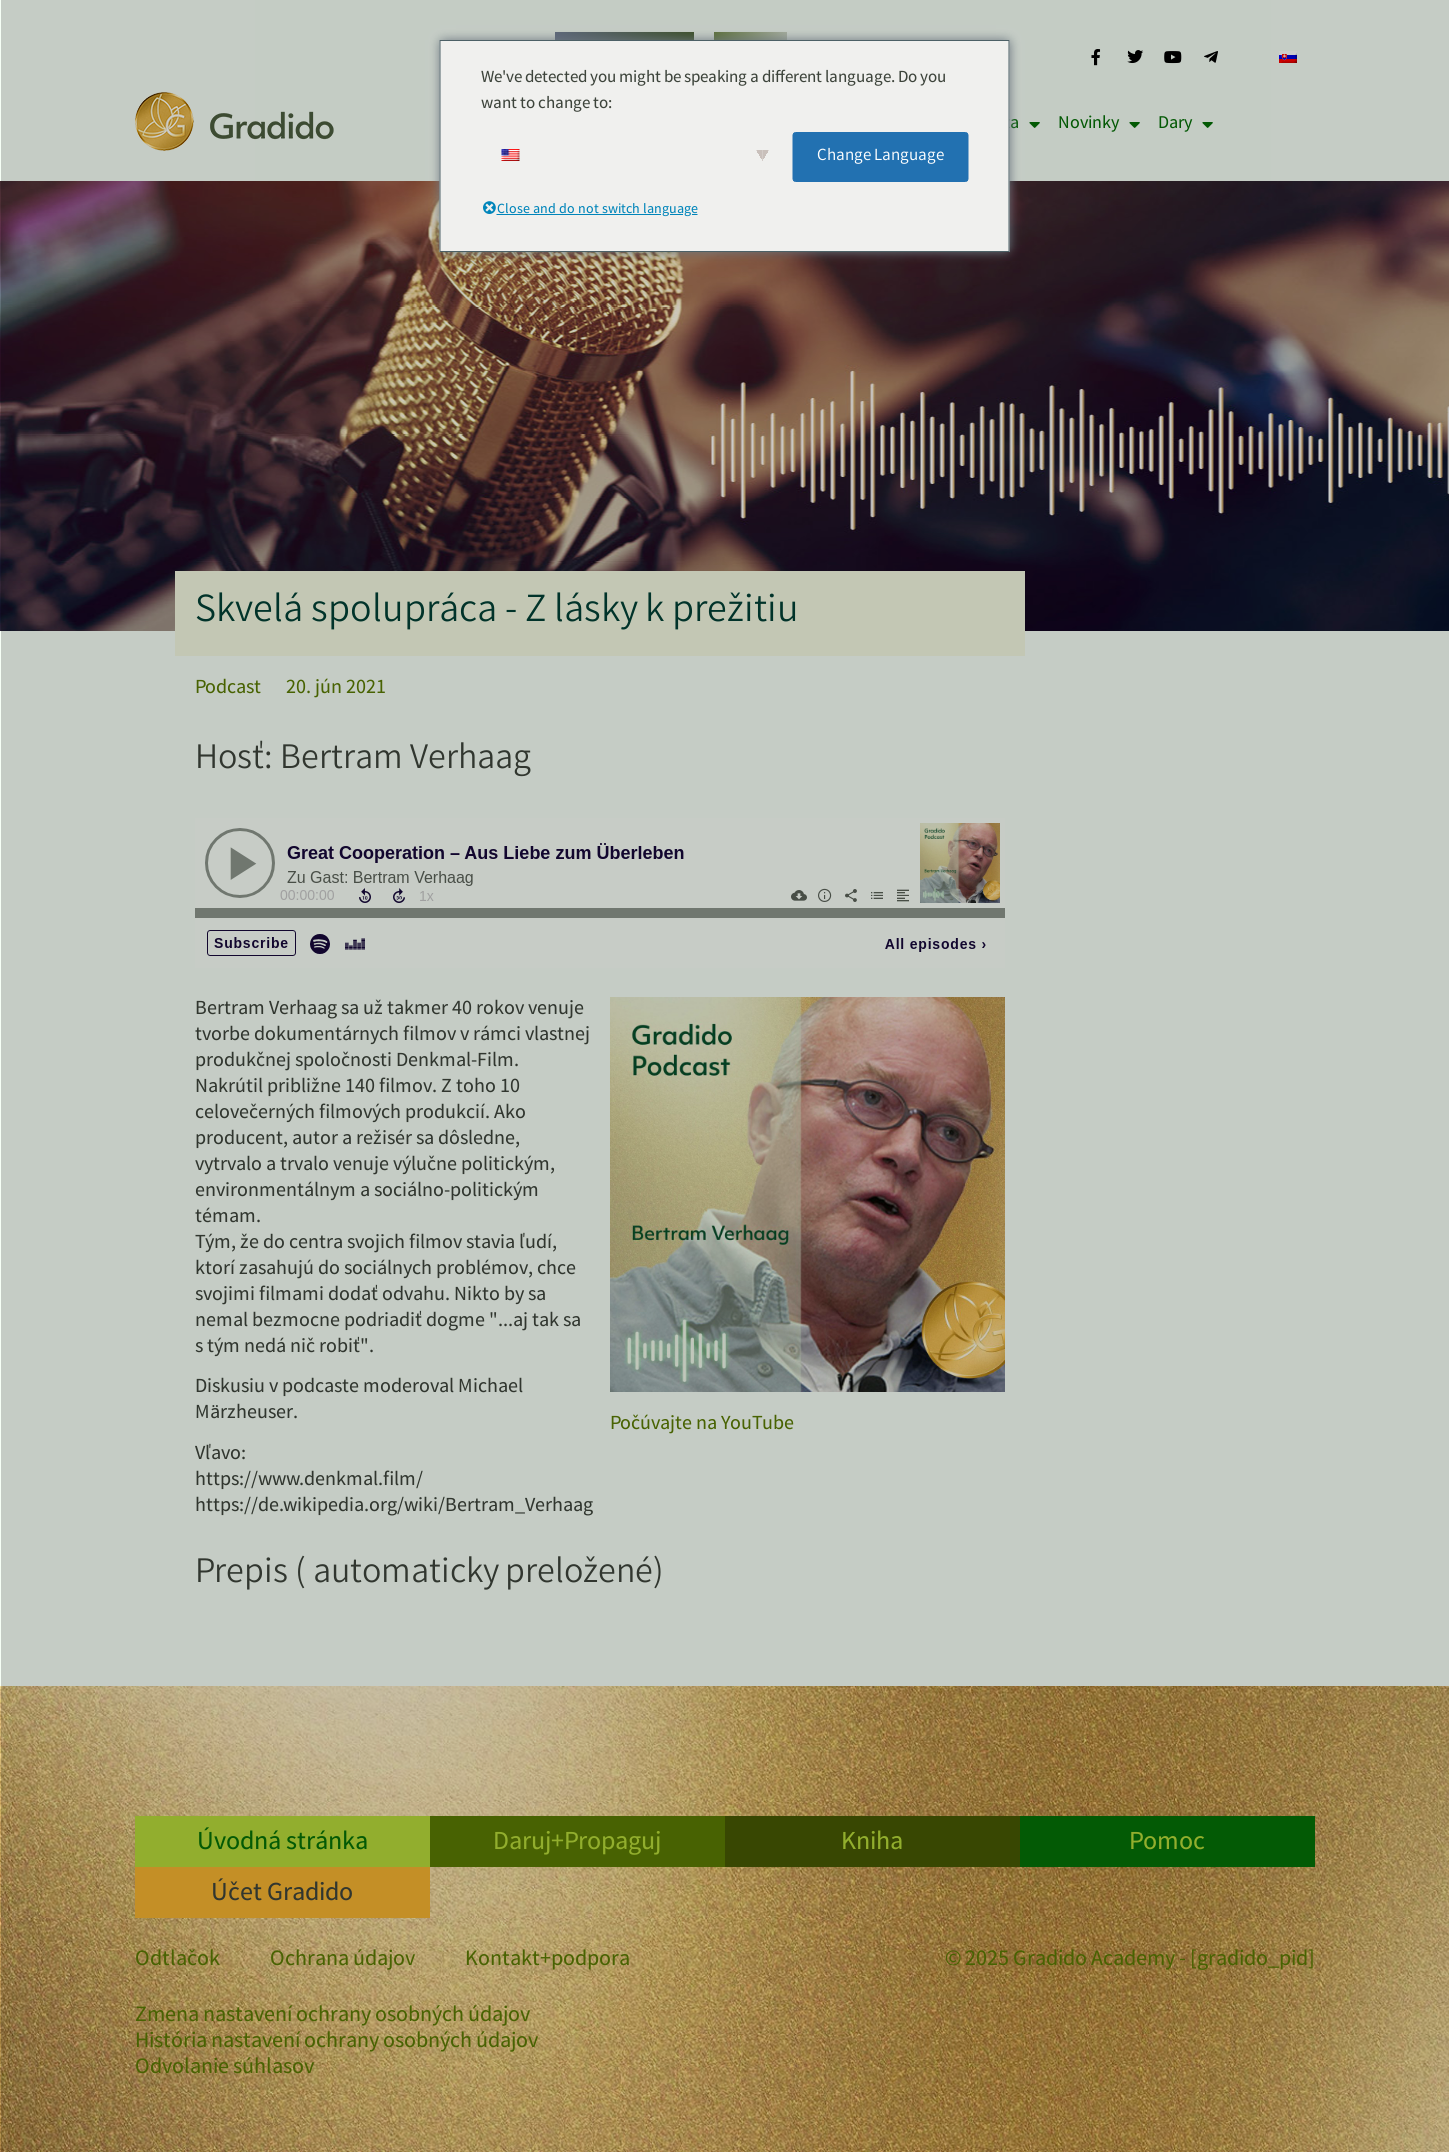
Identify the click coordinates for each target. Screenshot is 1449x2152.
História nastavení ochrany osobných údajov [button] (336, 2042)
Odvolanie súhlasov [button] (224, 2068)
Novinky (1099, 124)
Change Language (880, 156)
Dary (1185, 124)
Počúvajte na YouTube (702, 1424)
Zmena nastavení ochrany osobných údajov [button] (332, 2016)
